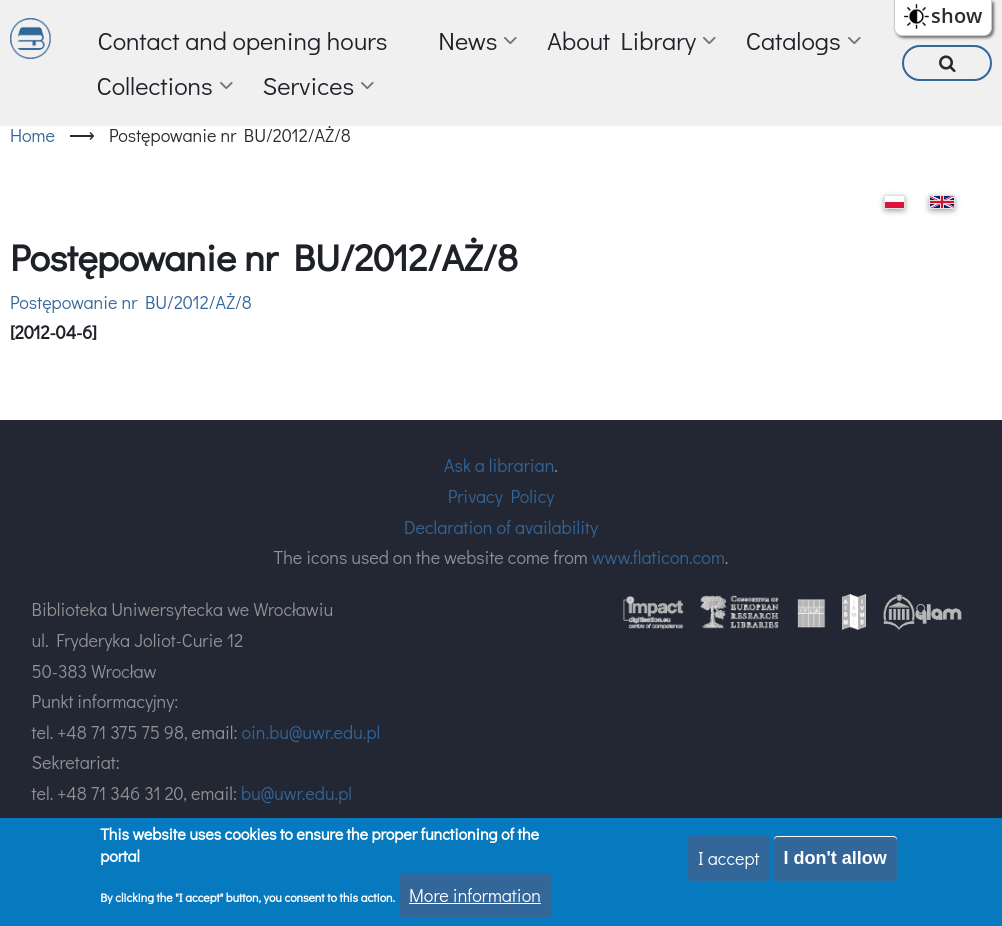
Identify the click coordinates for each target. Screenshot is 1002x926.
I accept (729, 858)
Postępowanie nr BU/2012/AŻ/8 (131, 302)
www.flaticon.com (658, 557)
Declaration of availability (501, 527)
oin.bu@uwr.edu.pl (310, 732)
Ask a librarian (499, 465)
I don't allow (835, 858)
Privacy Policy (501, 496)
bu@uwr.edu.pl (296, 793)
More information (475, 895)
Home (32, 135)
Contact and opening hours (242, 40)
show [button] (956, 15)
